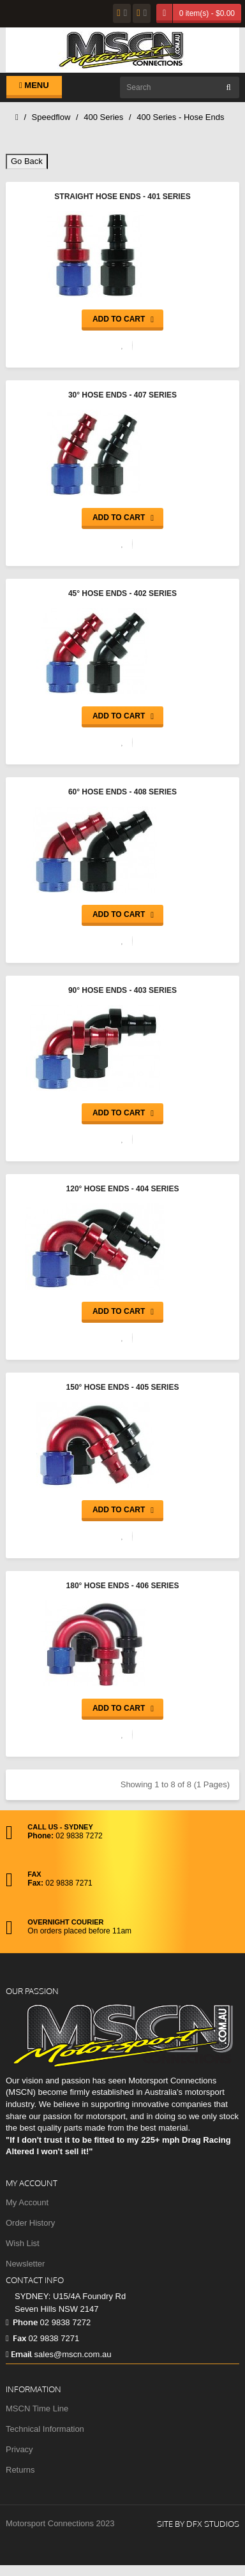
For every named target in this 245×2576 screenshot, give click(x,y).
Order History (30, 2223)
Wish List (23, 2243)
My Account (27, 2202)
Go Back (27, 161)
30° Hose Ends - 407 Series (122, 395)
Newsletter (25, 2263)
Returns (20, 2470)
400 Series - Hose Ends (180, 117)
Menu (34, 85)
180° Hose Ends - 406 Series (122, 1585)
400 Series (103, 117)
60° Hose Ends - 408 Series (122, 791)
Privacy (19, 2449)
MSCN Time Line (37, 2408)
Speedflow (51, 117)
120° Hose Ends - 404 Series (122, 1188)
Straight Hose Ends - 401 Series (122, 196)
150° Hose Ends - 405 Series (122, 1387)
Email (19, 2354)
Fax (16, 2338)
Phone (22, 2322)
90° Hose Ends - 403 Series (122, 990)
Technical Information (45, 2429)
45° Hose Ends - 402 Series (122, 593)
